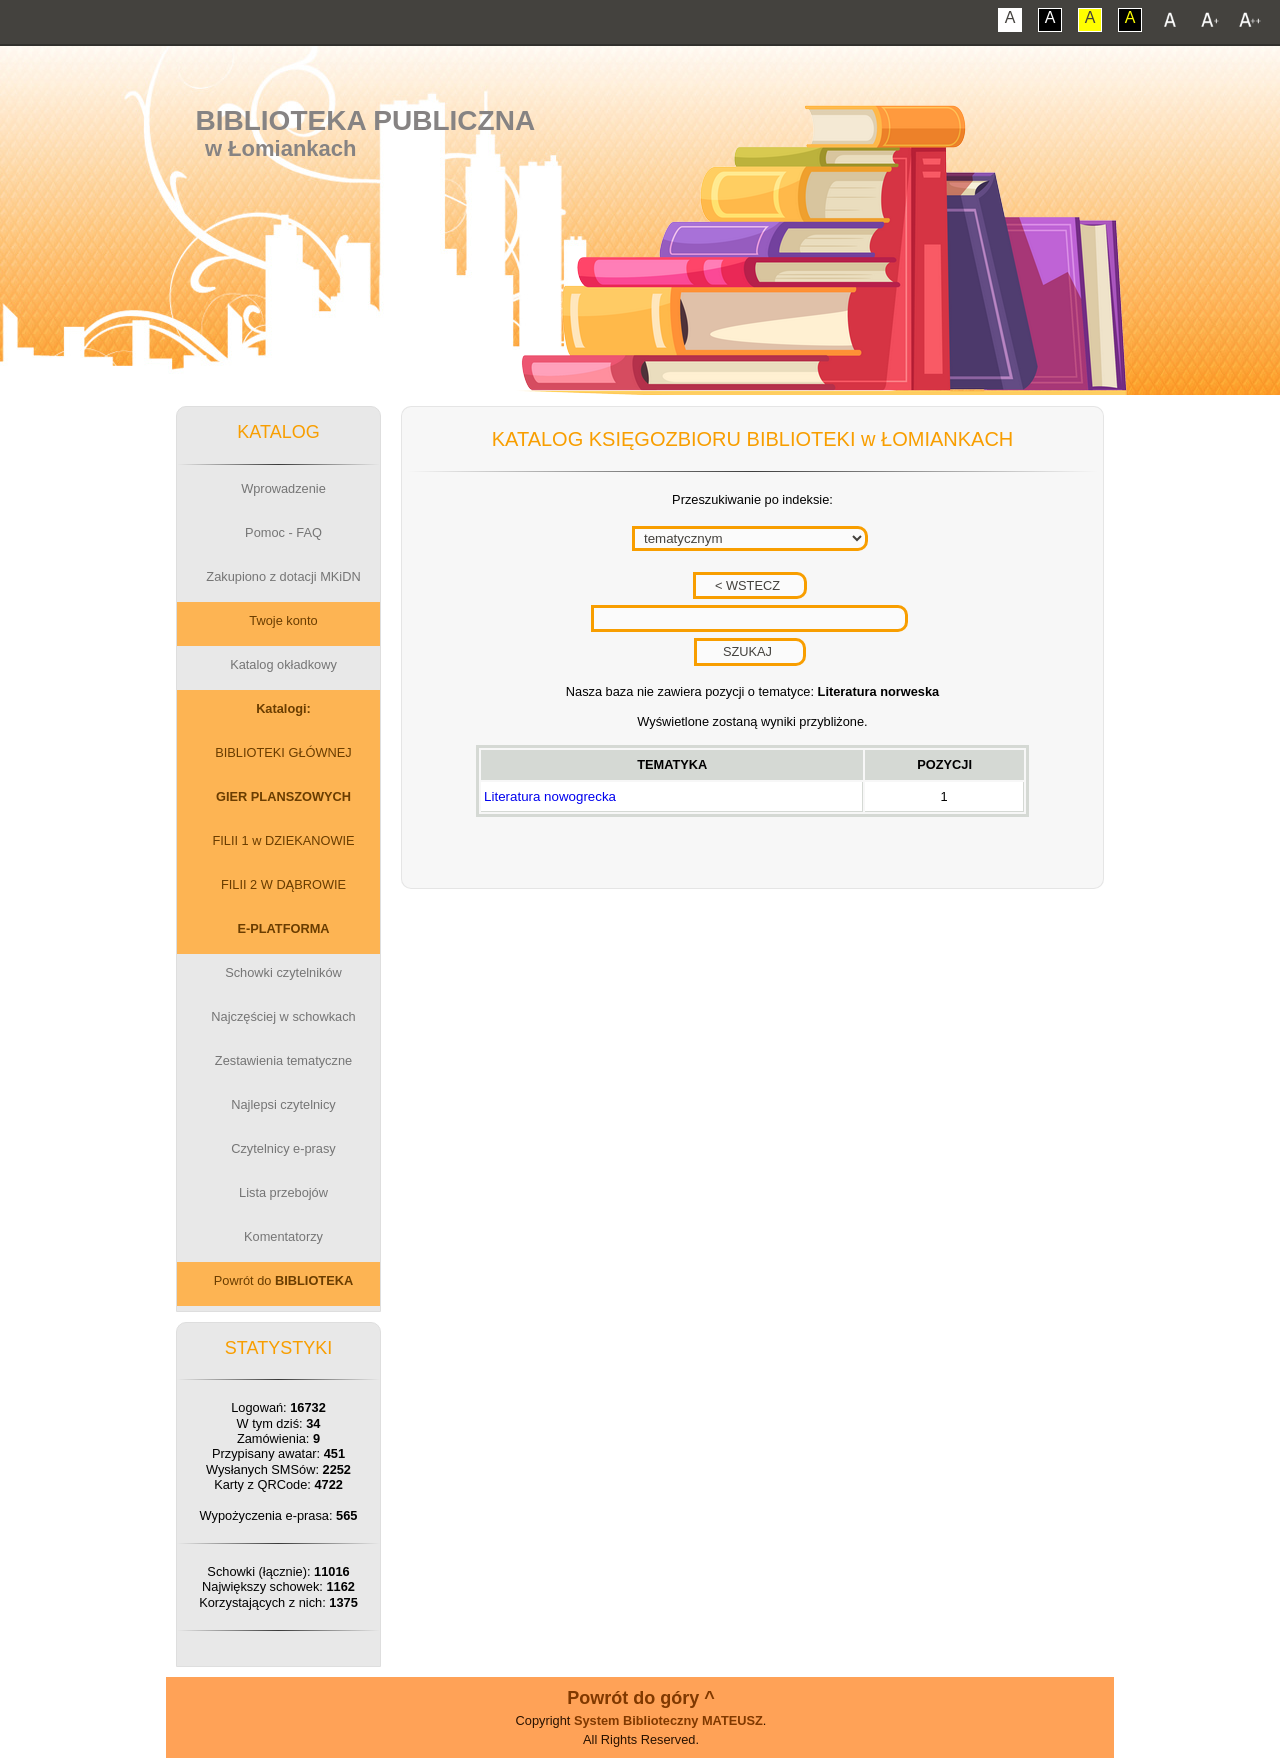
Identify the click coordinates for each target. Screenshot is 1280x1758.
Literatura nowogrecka (550, 796)
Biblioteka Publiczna (366, 120)
